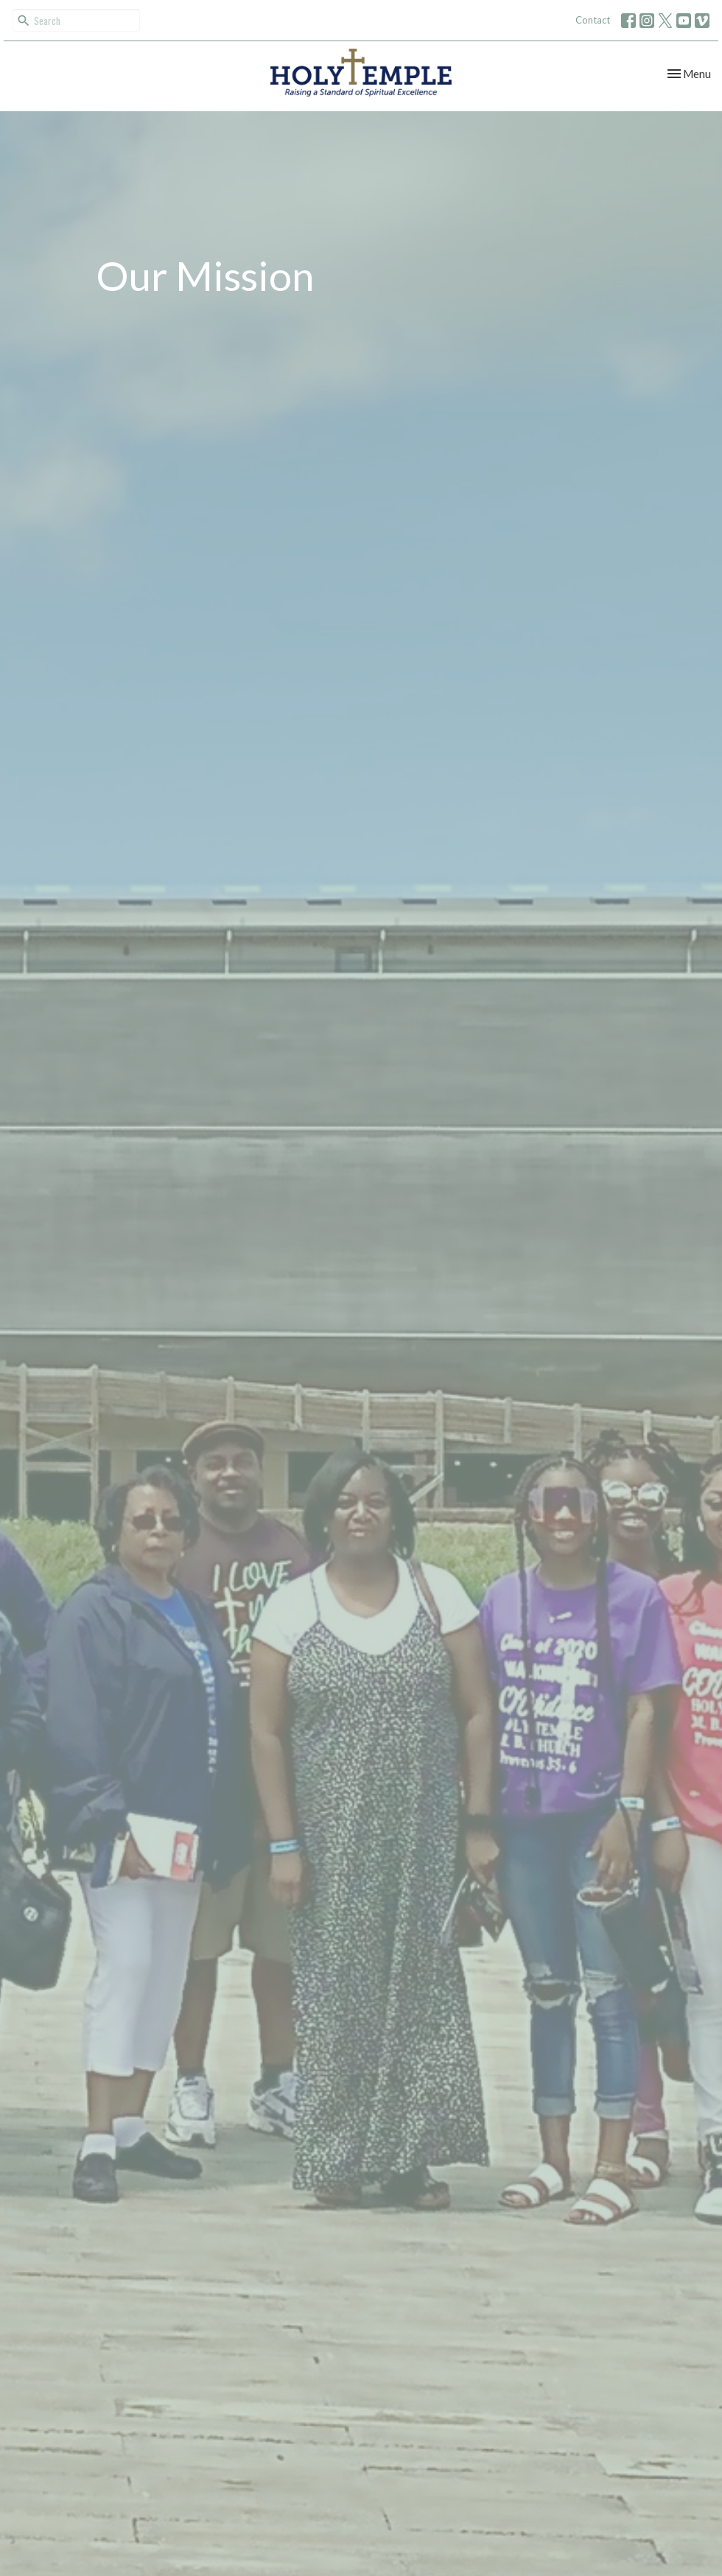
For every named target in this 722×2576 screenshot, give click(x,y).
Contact (592, 20)
